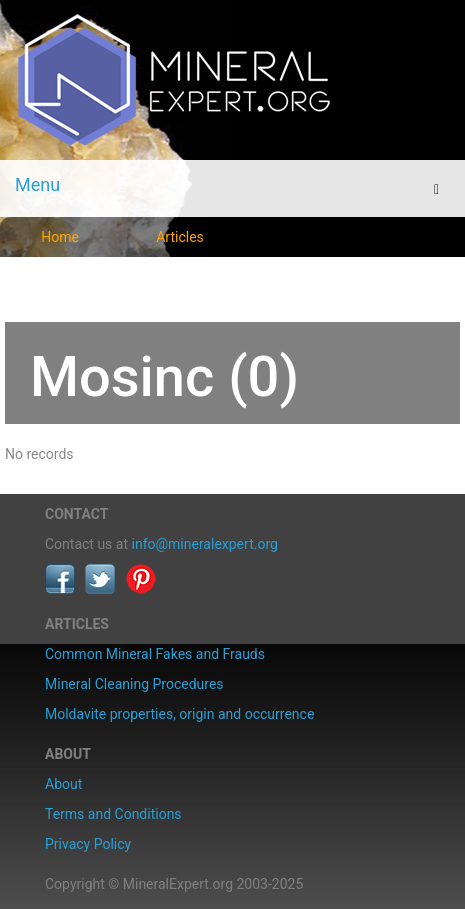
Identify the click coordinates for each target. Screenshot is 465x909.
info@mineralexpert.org (205, 544)
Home (60, 237)
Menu (37, 184)
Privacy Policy (88, 844)
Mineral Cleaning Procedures (134, 684)
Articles (180, 237)
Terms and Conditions (113, 814)
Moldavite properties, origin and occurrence (179, 714)
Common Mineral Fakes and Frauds (155, 654)
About (63, 784)
